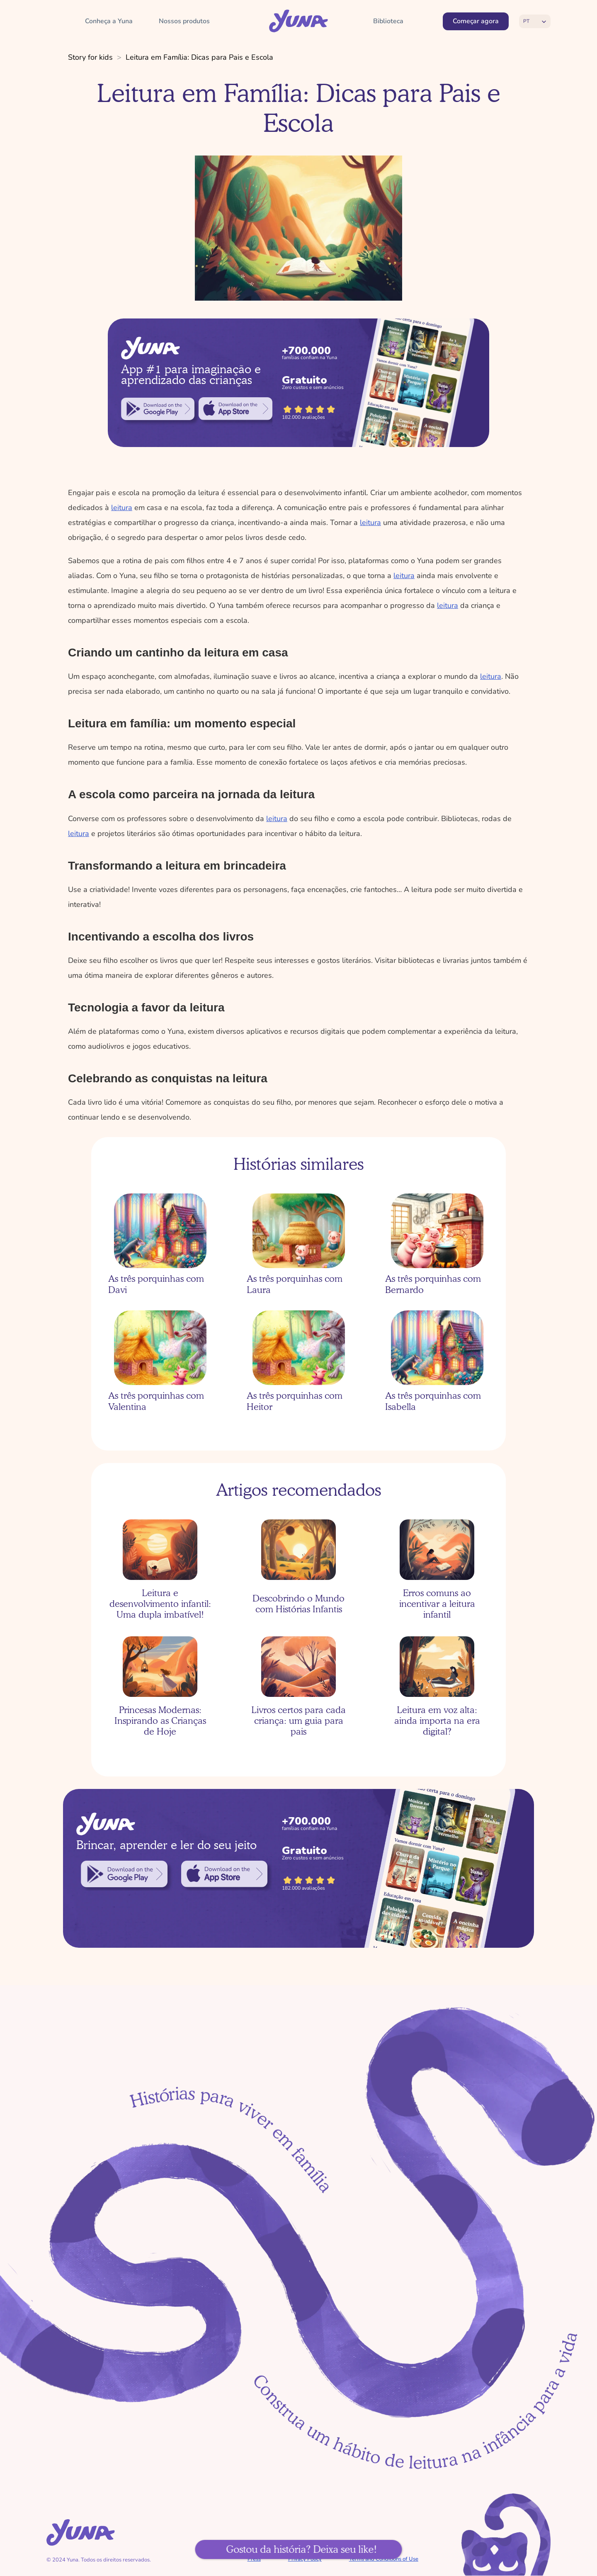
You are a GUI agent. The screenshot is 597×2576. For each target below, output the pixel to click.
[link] (157, 409)
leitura (121, 508)
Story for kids (90, 57)
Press (254, 2559)
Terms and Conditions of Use (383, 2559)
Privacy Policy (305, 2559)
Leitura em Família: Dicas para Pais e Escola (199, 57)
